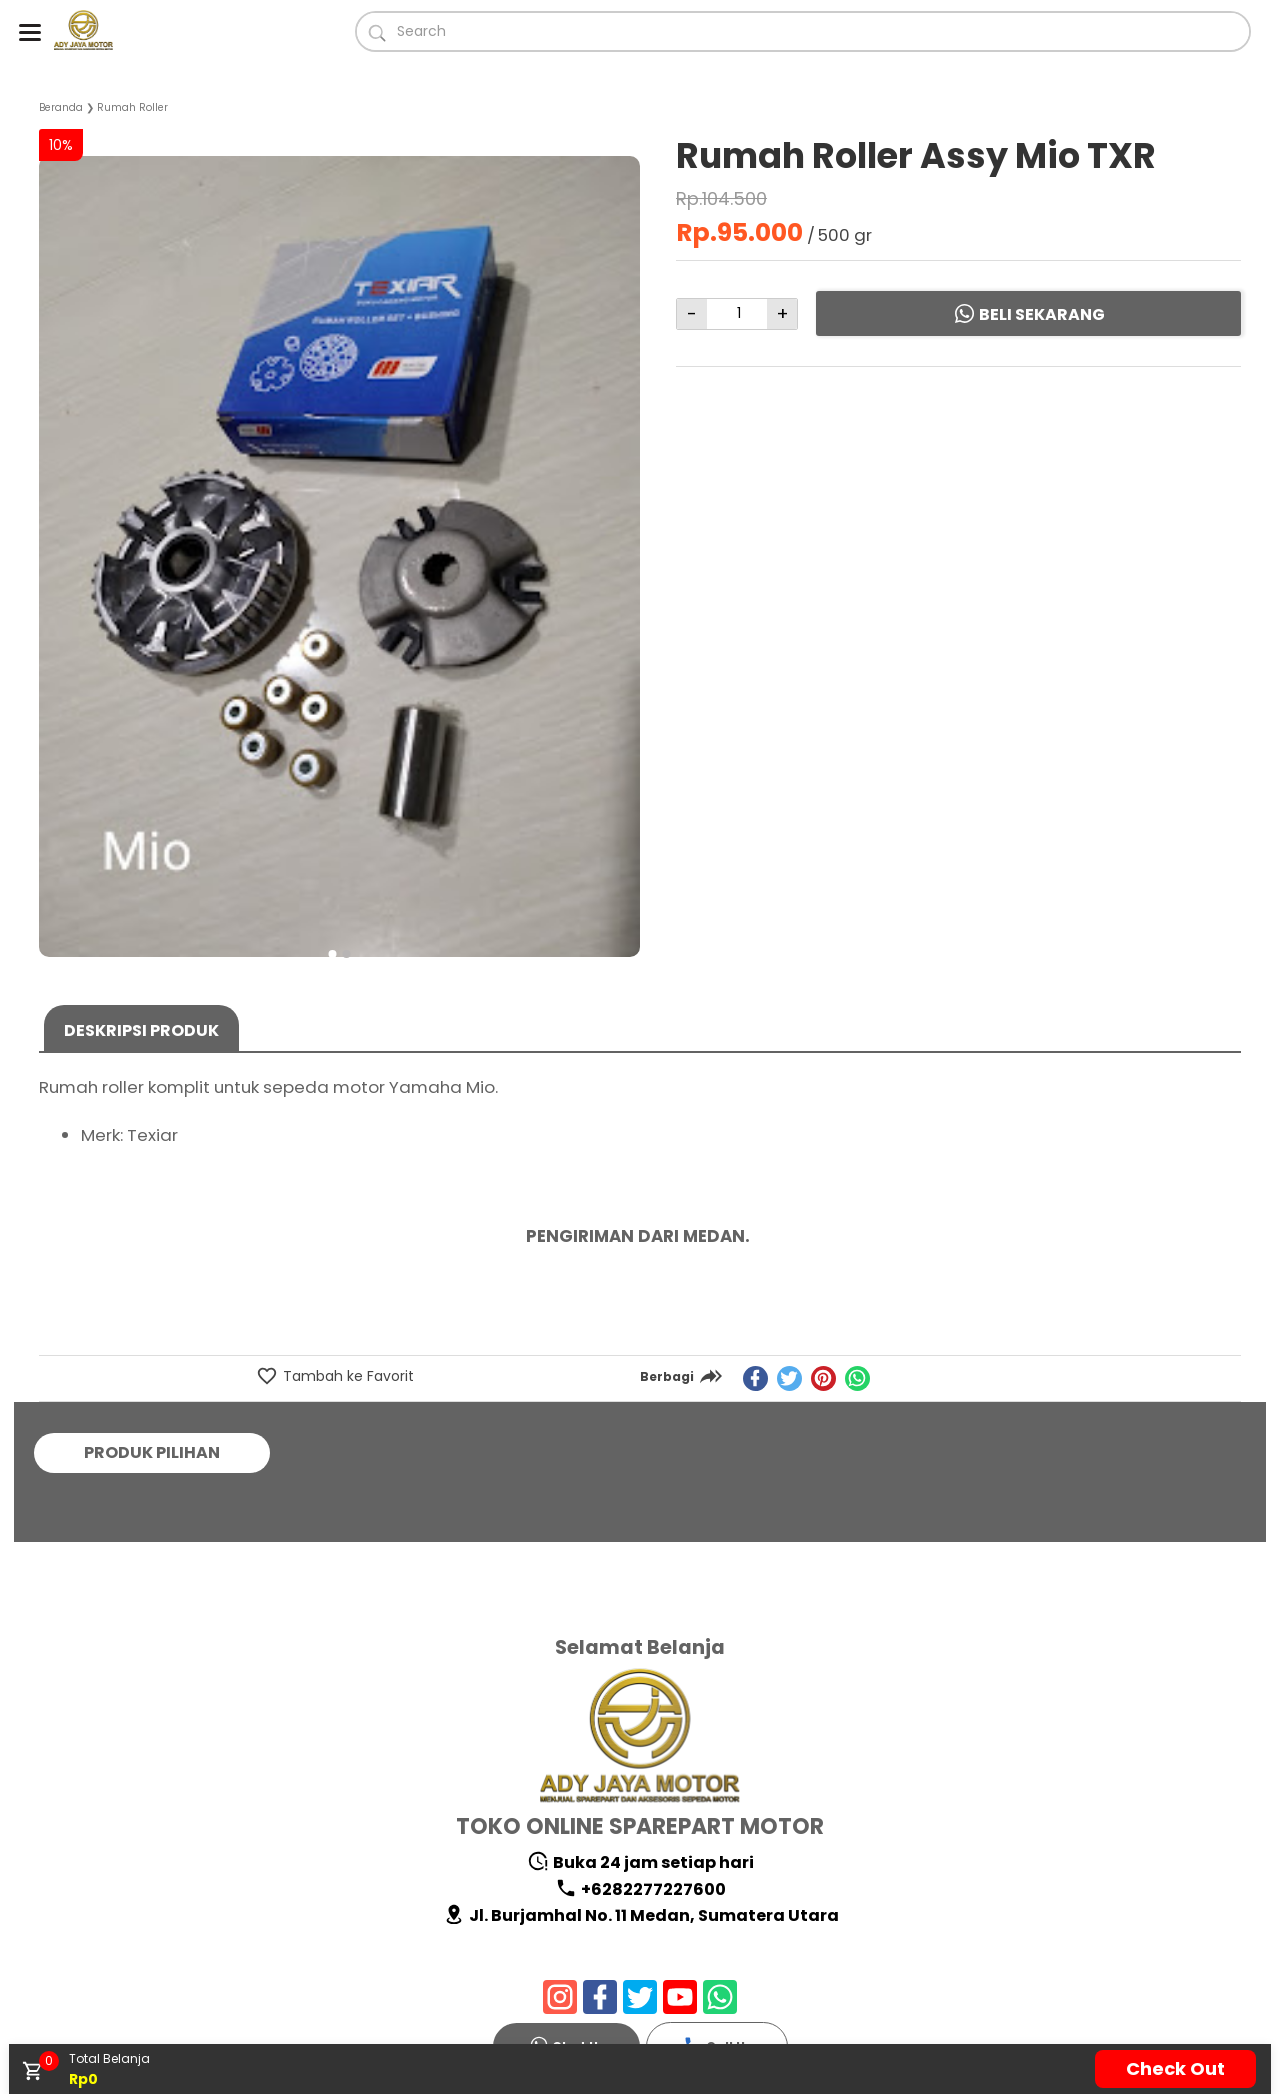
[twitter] (789, 1378)
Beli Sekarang (1029, 314)
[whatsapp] (857, 1378)
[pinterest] (823, 1378)
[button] (333, 954)
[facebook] (755, 1378)
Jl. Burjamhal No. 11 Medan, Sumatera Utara (641, 1915)
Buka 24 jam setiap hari (640, 1862)
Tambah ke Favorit (346, 1376)
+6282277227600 (640, 1889)
